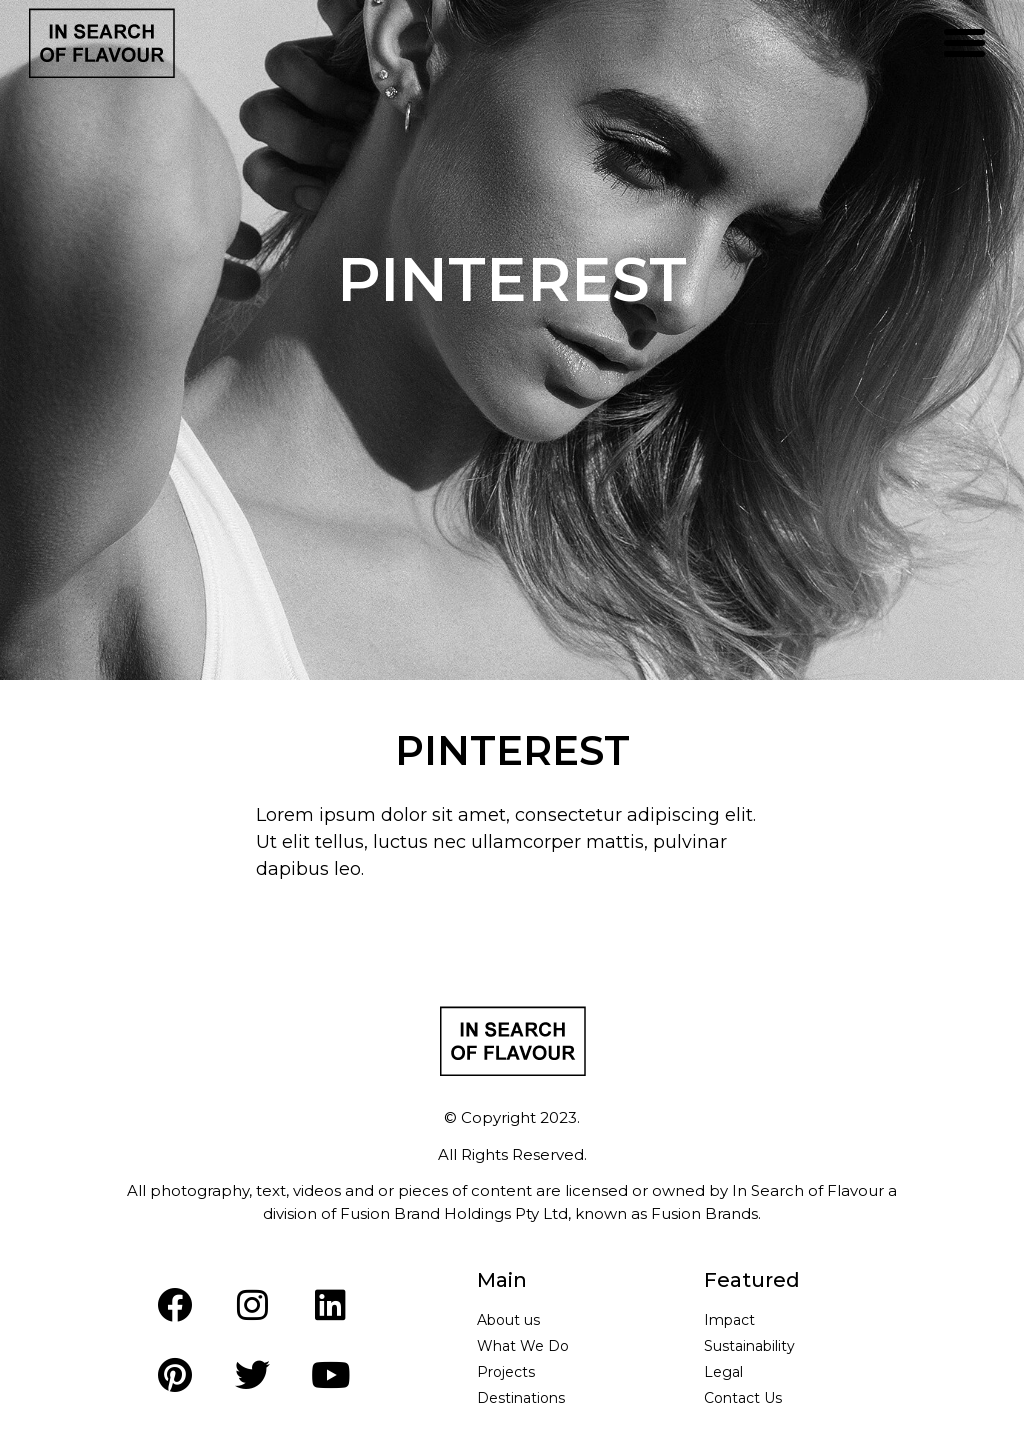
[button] (965, 43)
